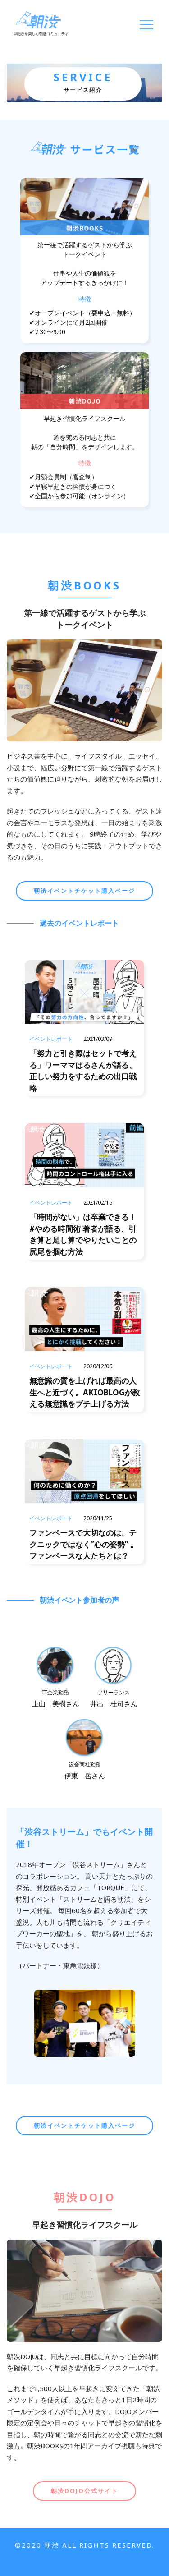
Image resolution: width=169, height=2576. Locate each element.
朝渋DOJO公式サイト (84, 2491)
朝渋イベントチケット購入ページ (84, 891)
